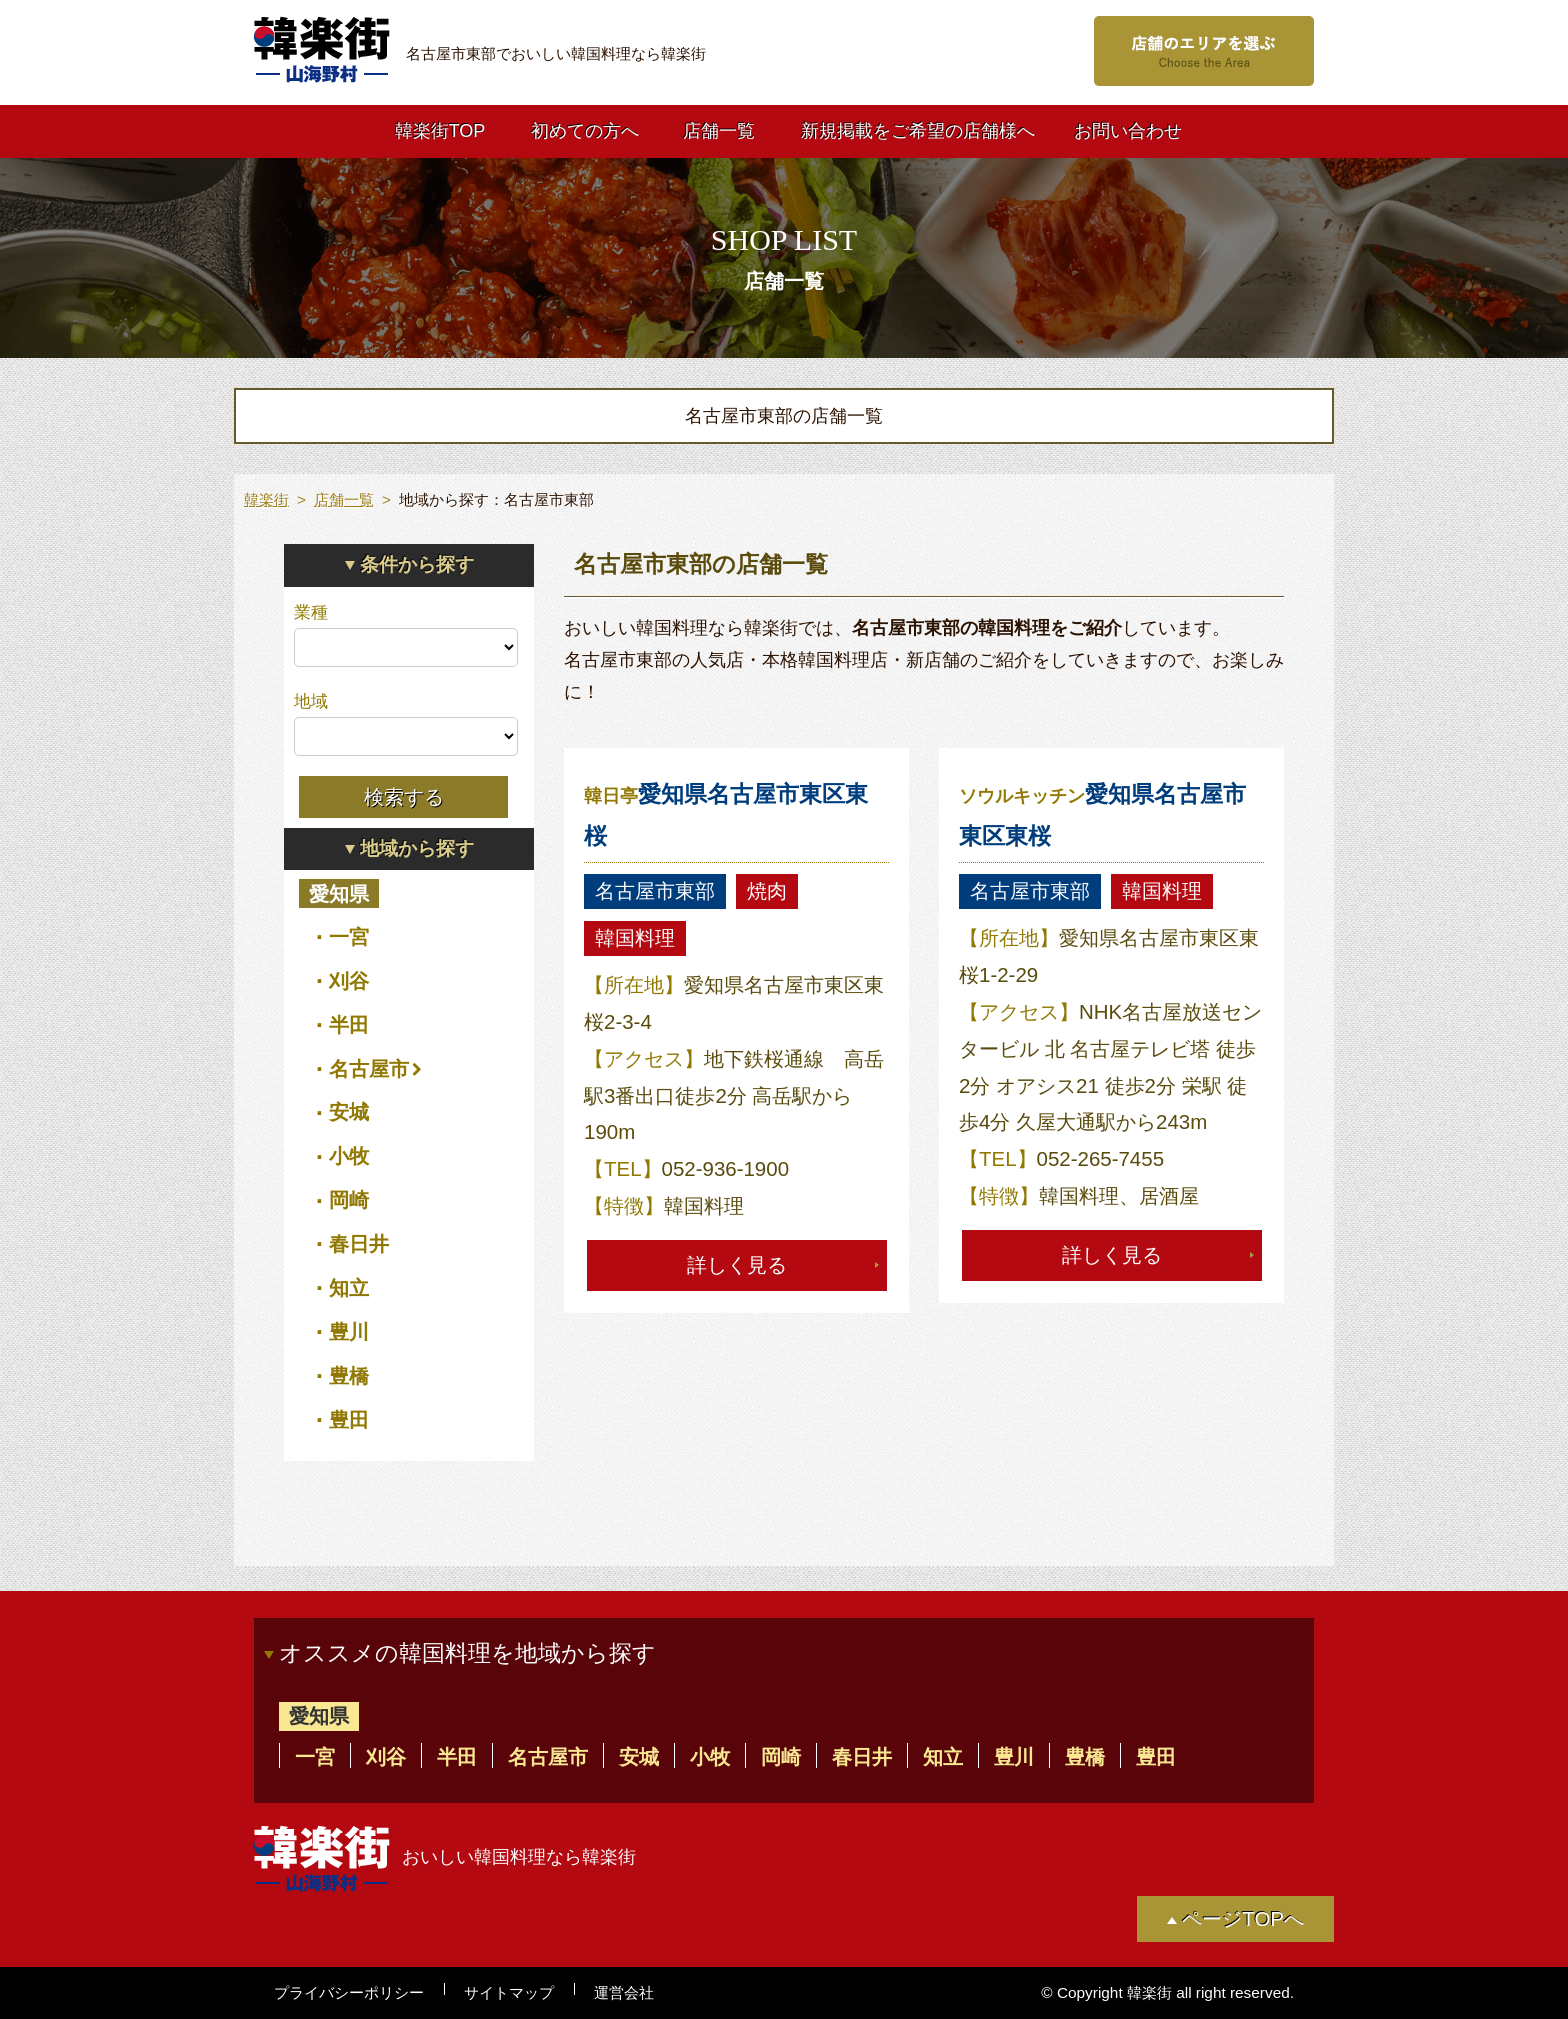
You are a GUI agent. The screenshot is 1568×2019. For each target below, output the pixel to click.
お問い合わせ (1128, 131)
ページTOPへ (1243, 1918)
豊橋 (349, 1375)
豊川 (349, 1331)
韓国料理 (635, 937)
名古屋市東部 (655, 890)
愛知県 (339, 893)
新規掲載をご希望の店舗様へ (918, 131)
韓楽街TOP (440, 131)
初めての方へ (585, 131)
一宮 (349, 936)
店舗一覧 (719, 131)
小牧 (349, 1155)
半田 (349, 1024)
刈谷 (349, 980)
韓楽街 (266, 499)
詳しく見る (737, 1264)
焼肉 (767, 890)
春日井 (359, 1243)
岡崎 (349, 1199)
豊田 (349, 1419)
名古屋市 (369, 1068)
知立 (349, 1287)
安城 (349, 1111)
